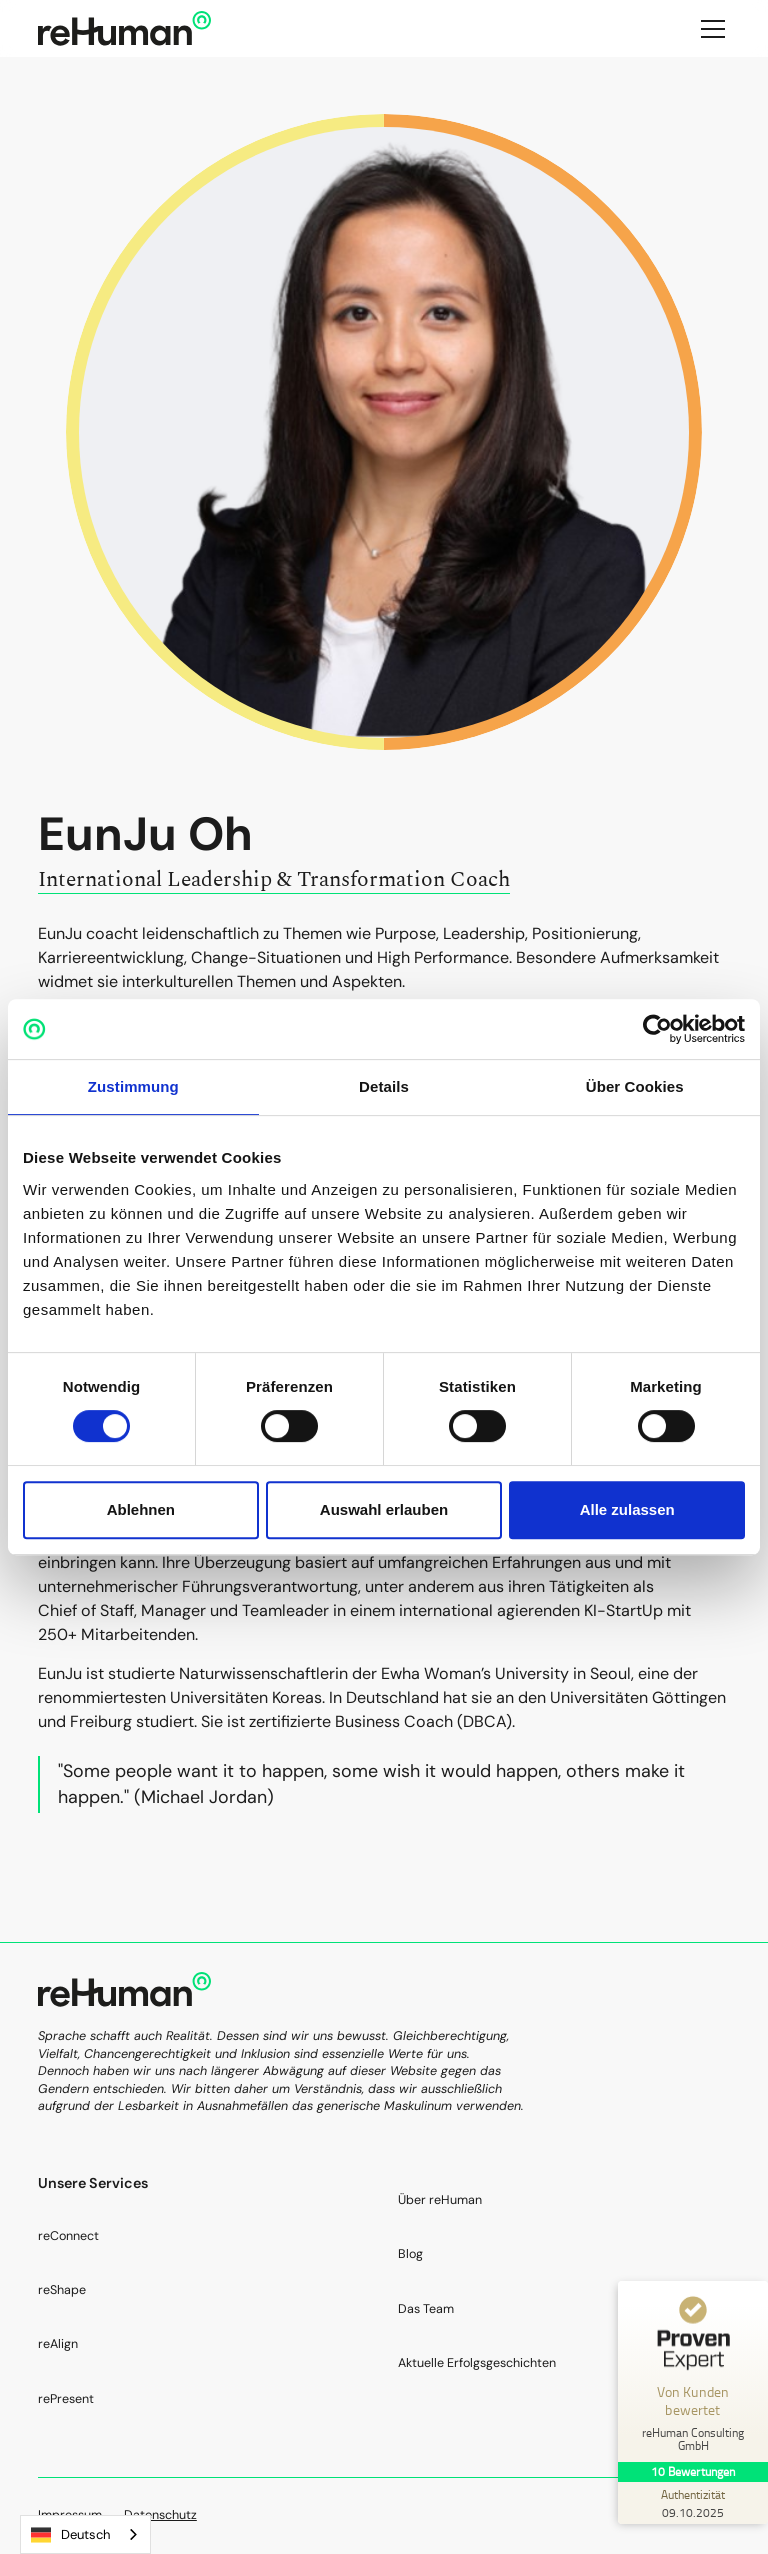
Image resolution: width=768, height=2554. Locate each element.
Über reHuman (440, 2200)
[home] (124, 28)
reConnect (68, 2236)
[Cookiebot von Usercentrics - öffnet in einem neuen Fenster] (657, 1029)
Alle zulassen (627, 1509)
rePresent (66, 2399)
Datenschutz (160, 2515)
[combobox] (85, 2534)
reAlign (58, 2344)
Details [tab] (384, 1086)
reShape (62, 2290)
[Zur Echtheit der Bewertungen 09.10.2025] (693, 2503)
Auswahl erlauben (384, 1509)
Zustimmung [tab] (133, 1086)
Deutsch (70, 2535)
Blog (410, 2254)
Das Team (426, 2309)
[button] (709, 29)
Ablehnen (141, 1509)
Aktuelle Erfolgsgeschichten (477, 2363)
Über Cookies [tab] (635, 1086)
